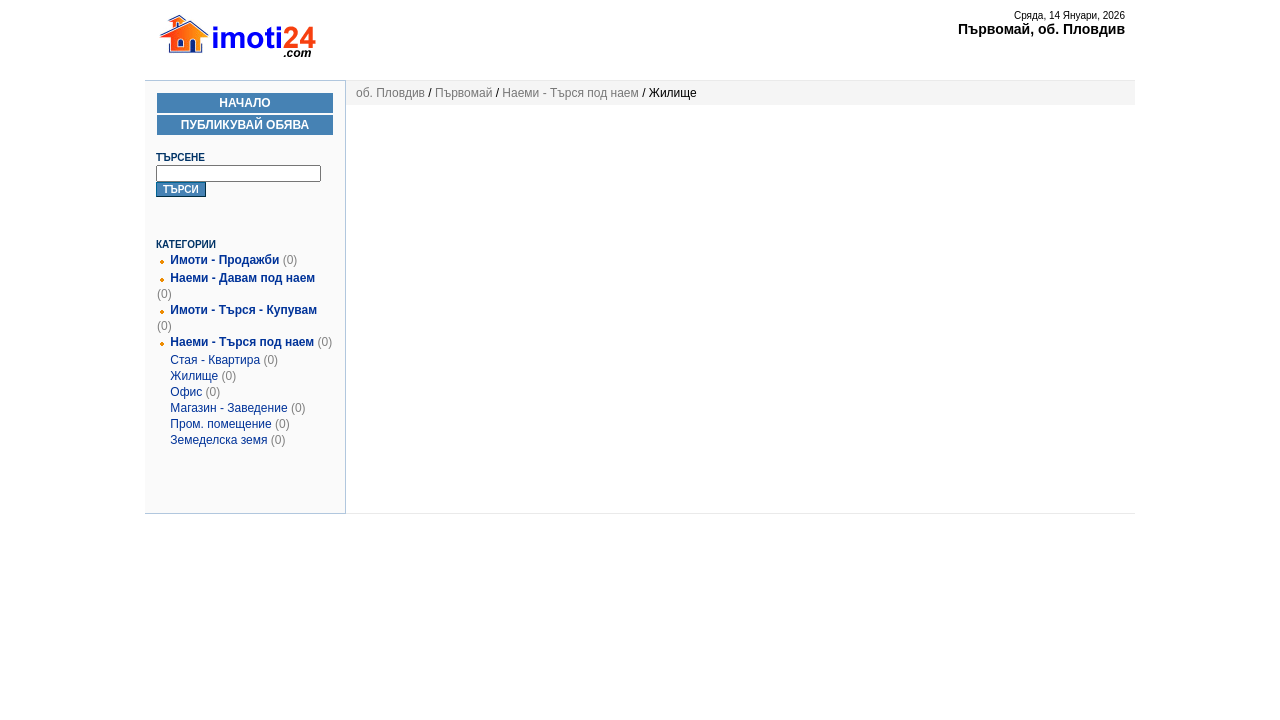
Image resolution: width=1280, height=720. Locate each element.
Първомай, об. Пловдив (1041, 29)
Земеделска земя (218, 440)
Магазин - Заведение (228, 408)
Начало (244, 103)
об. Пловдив (390, 93)
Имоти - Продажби (224, 260)
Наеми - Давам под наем (242, 278)
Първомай (463, 93)
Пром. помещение (220, 424)
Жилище (194, 376)
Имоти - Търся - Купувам (243, 310)
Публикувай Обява (245, 125)
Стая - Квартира (215, 360)
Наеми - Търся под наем (242, 342)
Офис (186, 392)
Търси (181, 189)
